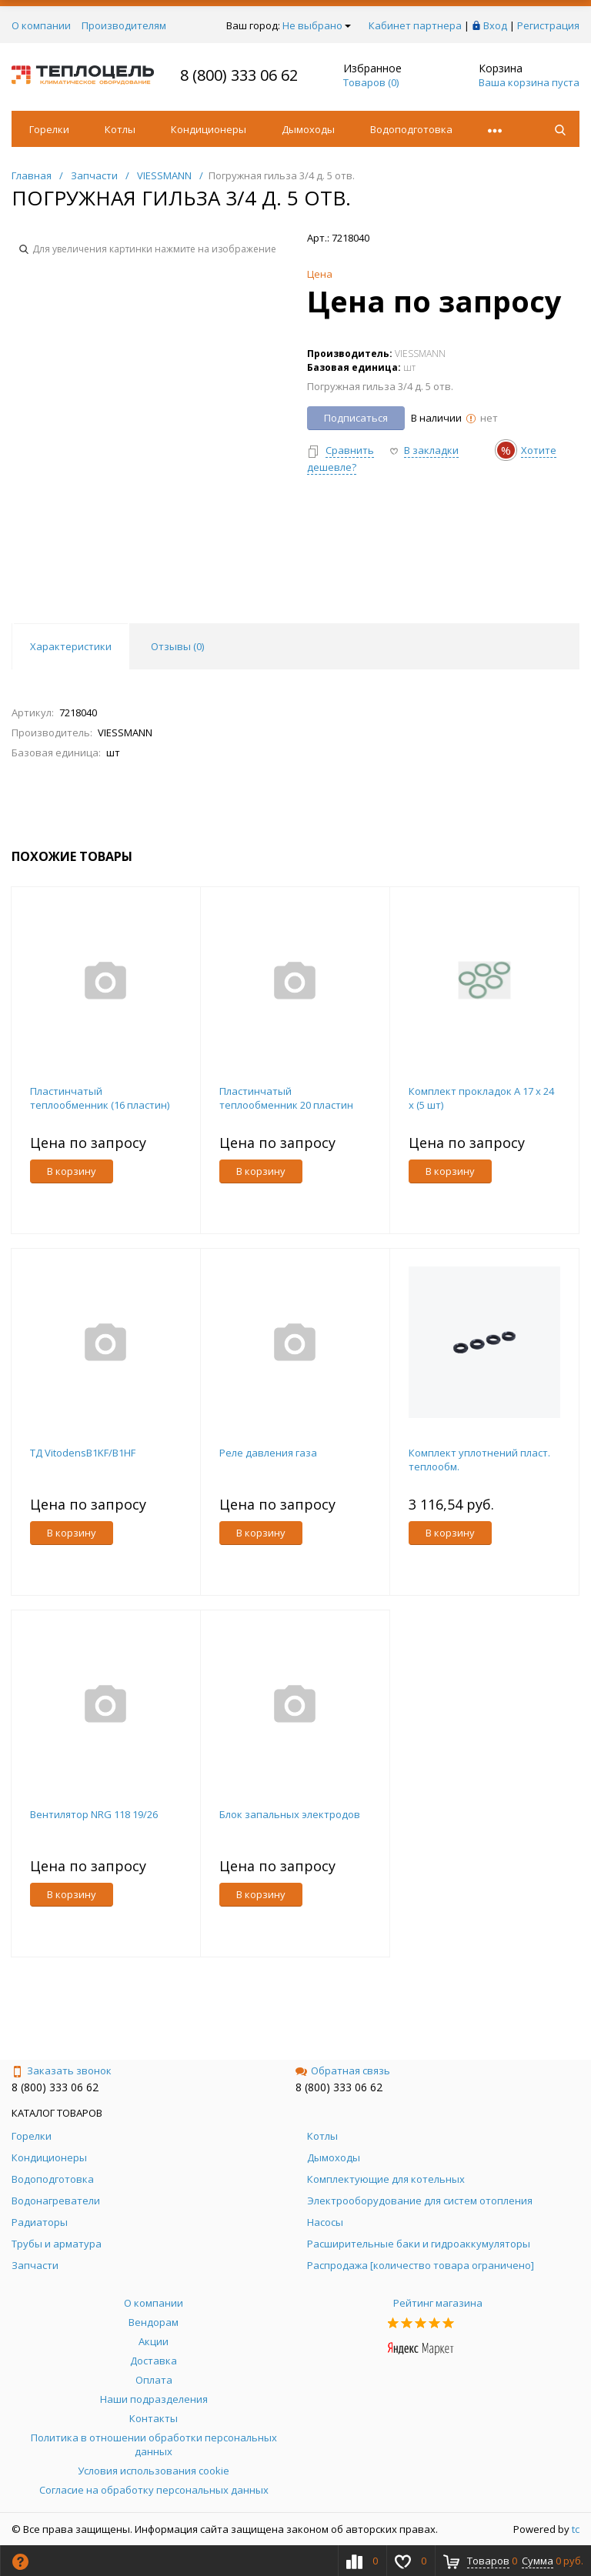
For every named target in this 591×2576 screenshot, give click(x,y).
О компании (41, 25)
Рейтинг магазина (437, 2303)
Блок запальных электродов (289, 1814)
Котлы (120, 129)
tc (575, 2529)
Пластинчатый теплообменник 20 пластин (286, 1098)
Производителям (124, 25)
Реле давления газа (268, 1453)
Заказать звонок (62, 2070)
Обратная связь (343, 2070)
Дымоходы (308, 129)
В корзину (71, 1171)
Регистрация (548, 25)
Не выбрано (316, 25)
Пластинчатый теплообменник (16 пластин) (99, 1098)
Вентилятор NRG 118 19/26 (94, 1814)
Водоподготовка (411, 129)
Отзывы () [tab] (177, 646)
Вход (495, 25)
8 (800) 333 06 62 (239, 75)
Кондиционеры (208, 129)
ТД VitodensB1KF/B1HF (82, 1453)
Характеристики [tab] (71, 646)
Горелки (49, 129)
